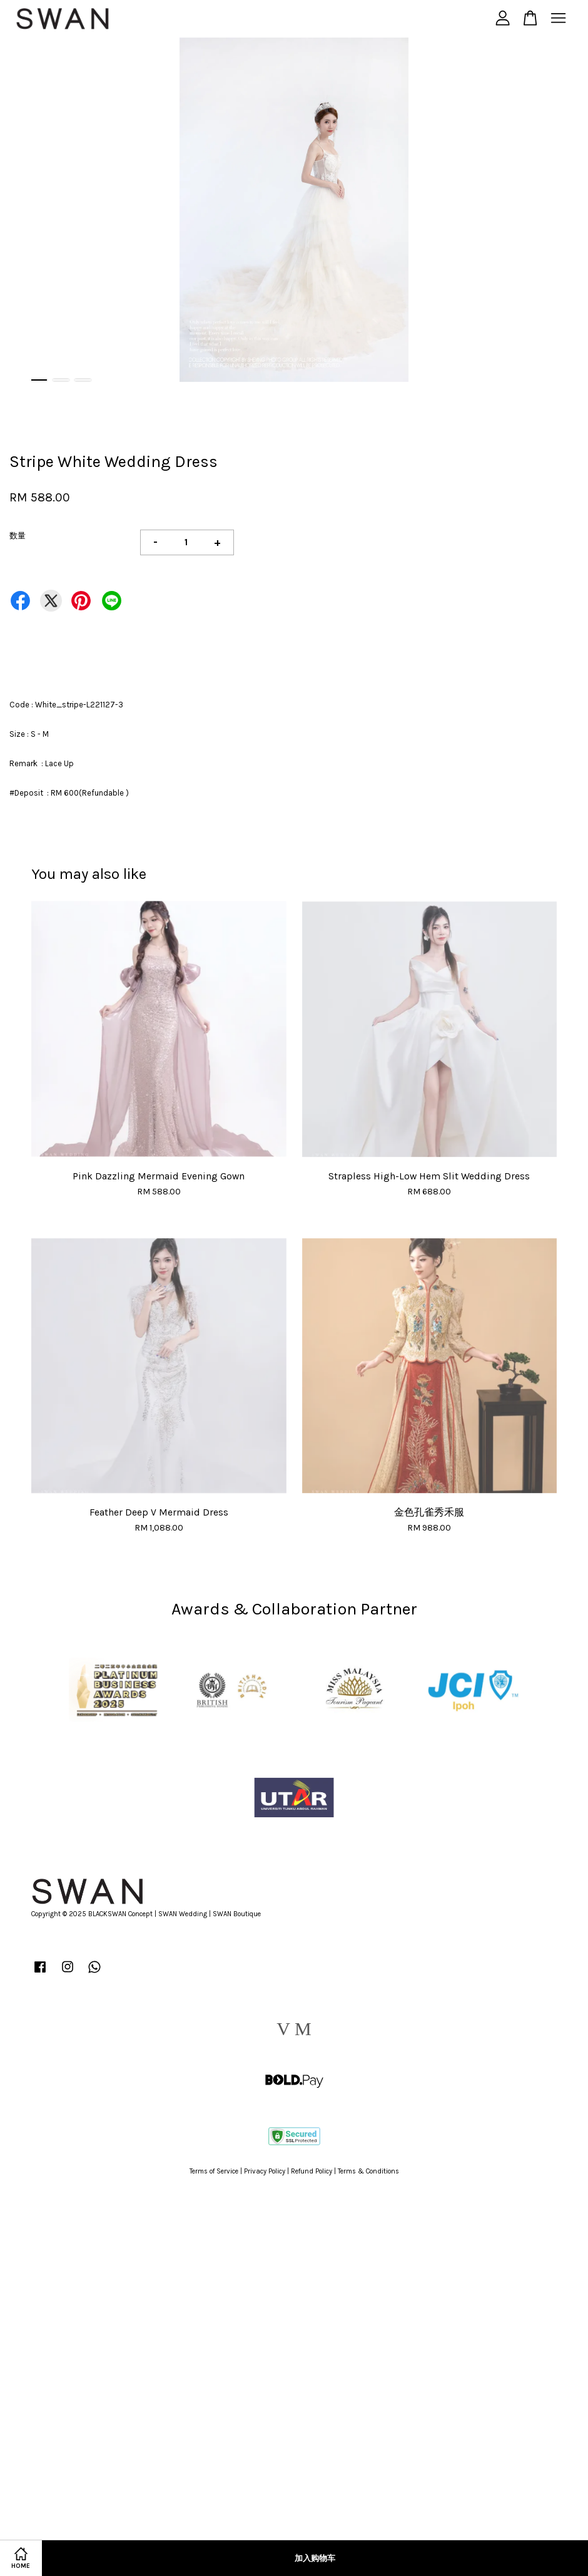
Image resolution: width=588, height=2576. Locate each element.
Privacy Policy (264, 2171)
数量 (17, 535)
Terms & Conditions (368, 2171)
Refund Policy (311, 2171)
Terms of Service (214, 2171)
